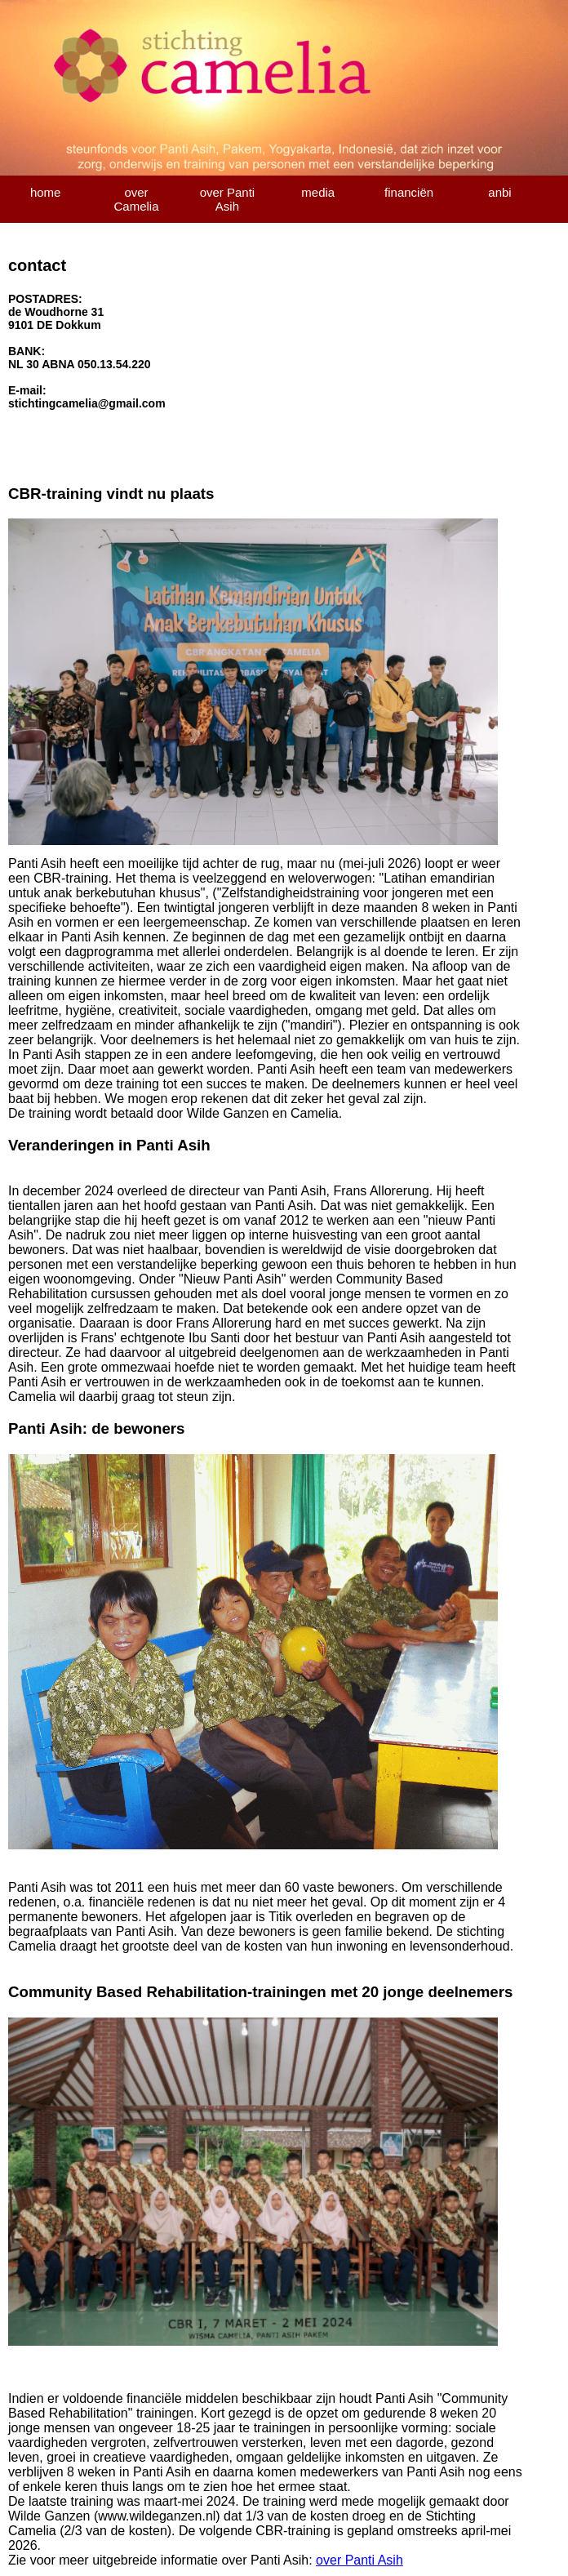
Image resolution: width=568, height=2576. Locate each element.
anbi (499, 192)
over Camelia (136, 199)
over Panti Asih (227, 199)
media (318, 192)
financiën (408, 192)
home (45, 192)
